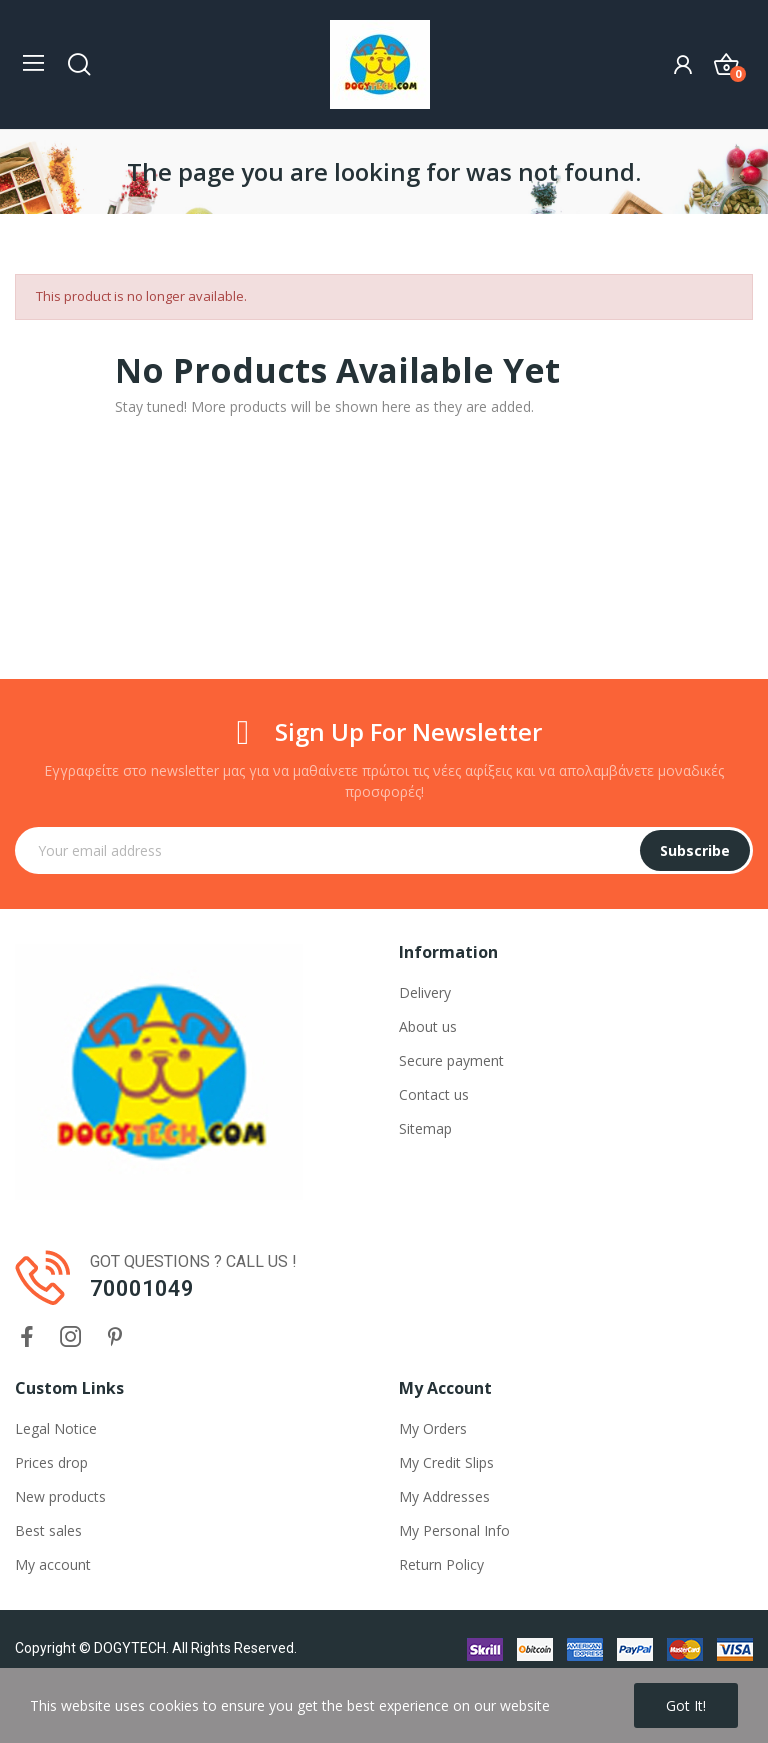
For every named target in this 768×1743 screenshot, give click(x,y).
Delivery (425, 992)
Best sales (48, 1530)
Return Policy (441, 1564)
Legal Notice (56, 1428)
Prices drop (51, 1462)
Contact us (434, 1094)
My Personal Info (454, 1530)
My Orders (433, 1428)
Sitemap (425, 1128)
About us (428, 1026)
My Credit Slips (446, 1462)
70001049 (142, 1288)
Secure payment (451, 1060)
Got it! (686, 1705)
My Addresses (444, 1496)
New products (60, 1496)
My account (53, 1564)
